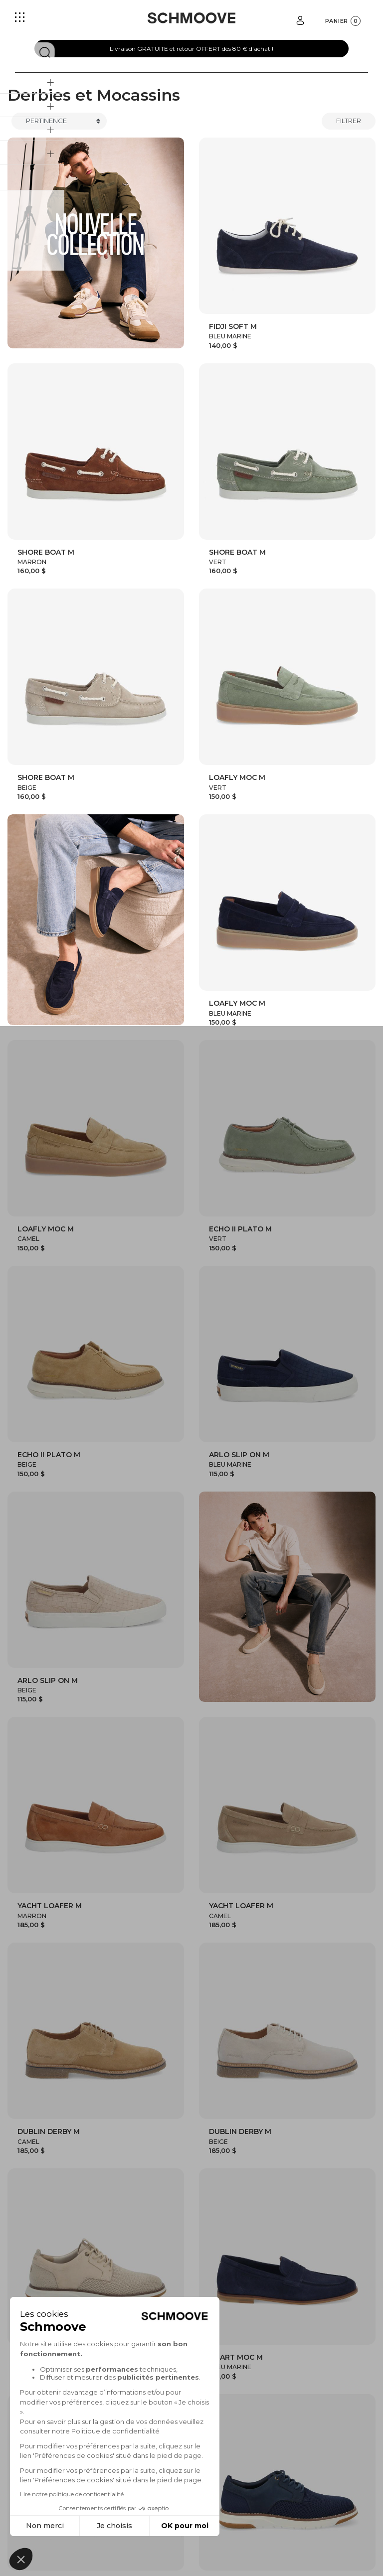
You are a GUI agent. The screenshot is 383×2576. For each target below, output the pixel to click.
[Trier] (59, 121)
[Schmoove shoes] (191, 17)
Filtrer (348, 121)
